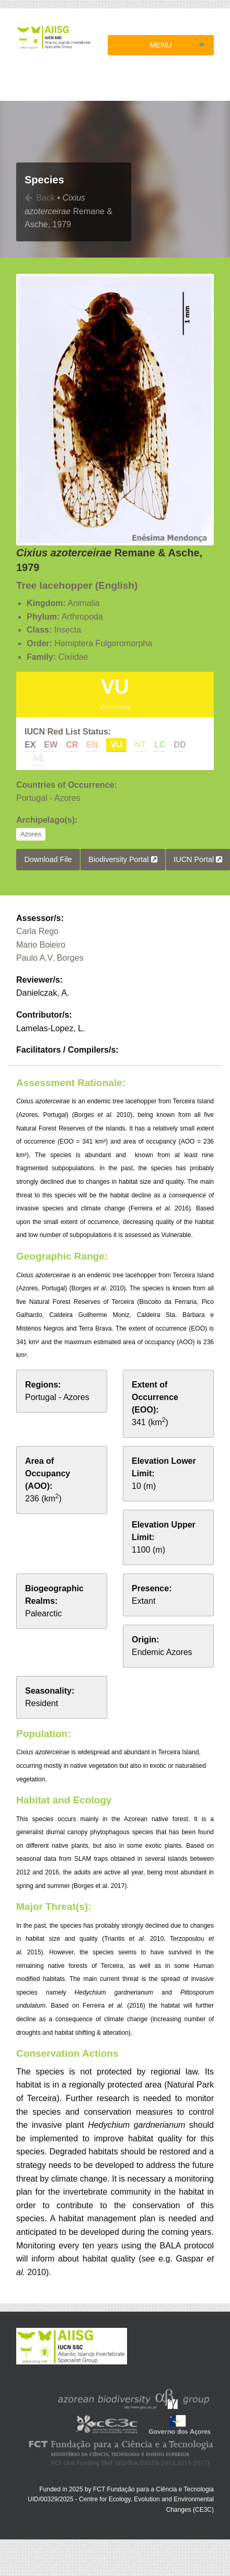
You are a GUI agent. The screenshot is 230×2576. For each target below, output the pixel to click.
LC (159, 744)
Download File (48, 859)
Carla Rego (37, 931)
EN (92, 744)
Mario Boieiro (40, 944)
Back (40, 197)
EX (30, 744)
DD (180, 744)
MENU (160, 45)
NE (38, 758)
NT (140, 744)
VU (116, 744)
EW (51, 744)
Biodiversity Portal (122, 859)
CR (72, 744)
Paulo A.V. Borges (49, 957)
